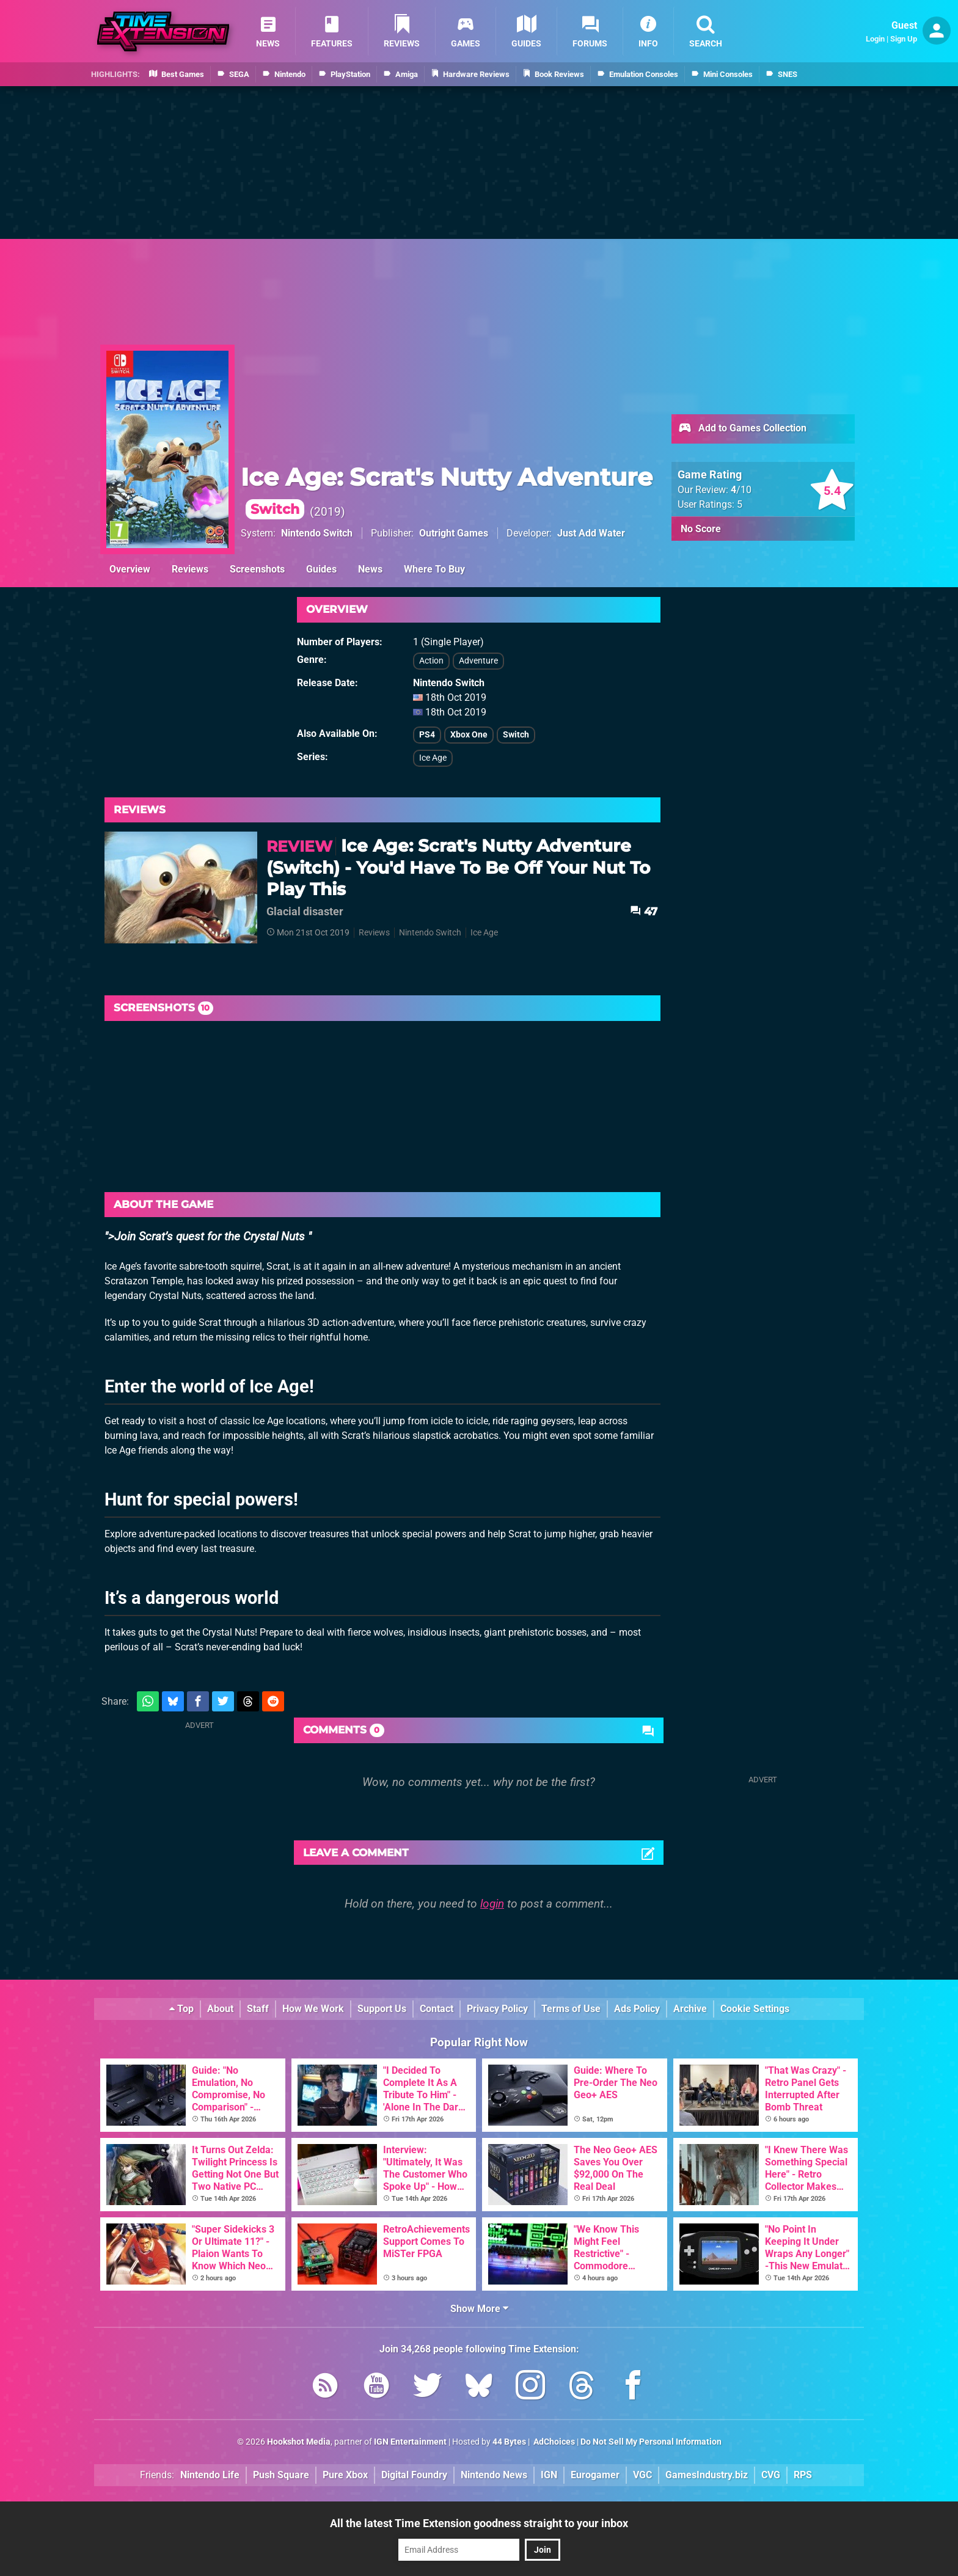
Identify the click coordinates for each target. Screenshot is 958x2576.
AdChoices (553, 2442)
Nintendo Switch (317, 533)
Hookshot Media (299, 2442)
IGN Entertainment (410, 2442)
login (492, 1904)
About (220, 2008)
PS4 (427, 735)
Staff (258, 2008)
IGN (549, 2475)
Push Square (281, 2475)
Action (431, 661)
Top (181, 2008)
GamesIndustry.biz (706, 2475)
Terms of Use (571, 2008)
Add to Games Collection (742, 428)
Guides (321, 569)
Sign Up (903, 38)
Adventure (478, 661)
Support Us (381, 2008)
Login (875, 38)
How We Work (313, 2008)
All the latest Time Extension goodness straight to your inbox (479, 2523)
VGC (642, 2475)
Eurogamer (595, 2475)
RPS (803, 2475)
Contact (436, 2008)
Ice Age (433, 758)
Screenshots (257, 569)
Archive (690, 2008)
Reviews (190, 569)
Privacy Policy (497, 2008)
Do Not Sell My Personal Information (651, 2442)
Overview (129, 569)
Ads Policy (637, 2008)
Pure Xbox (345, 2475)
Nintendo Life (210, 2475)
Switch (516, 735)
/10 (741, 490)
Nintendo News (494, 2475)
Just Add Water (591, 533)
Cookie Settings (754, 2008)
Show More (479, 2308)
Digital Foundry (414, 2475)
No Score (701, 529)
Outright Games (453, 533)
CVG (770, 2475)
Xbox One (469, 735)
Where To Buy (434, 569)
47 (643, 911)
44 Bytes (509, 2442)
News (370, 569)
